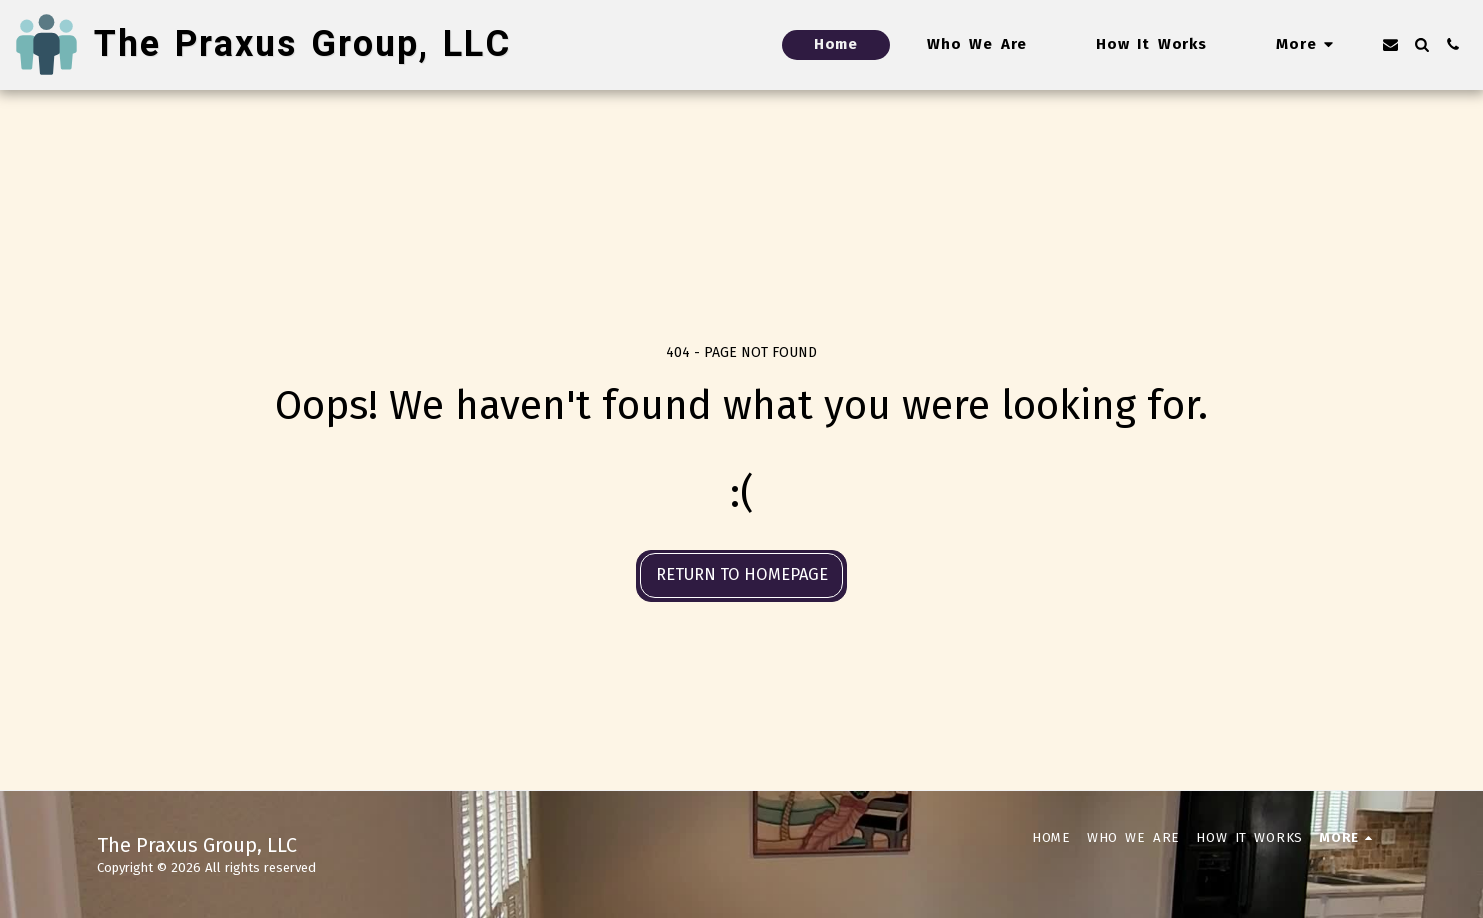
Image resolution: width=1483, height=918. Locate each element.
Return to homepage (742, 574)
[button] (1390, 44)
